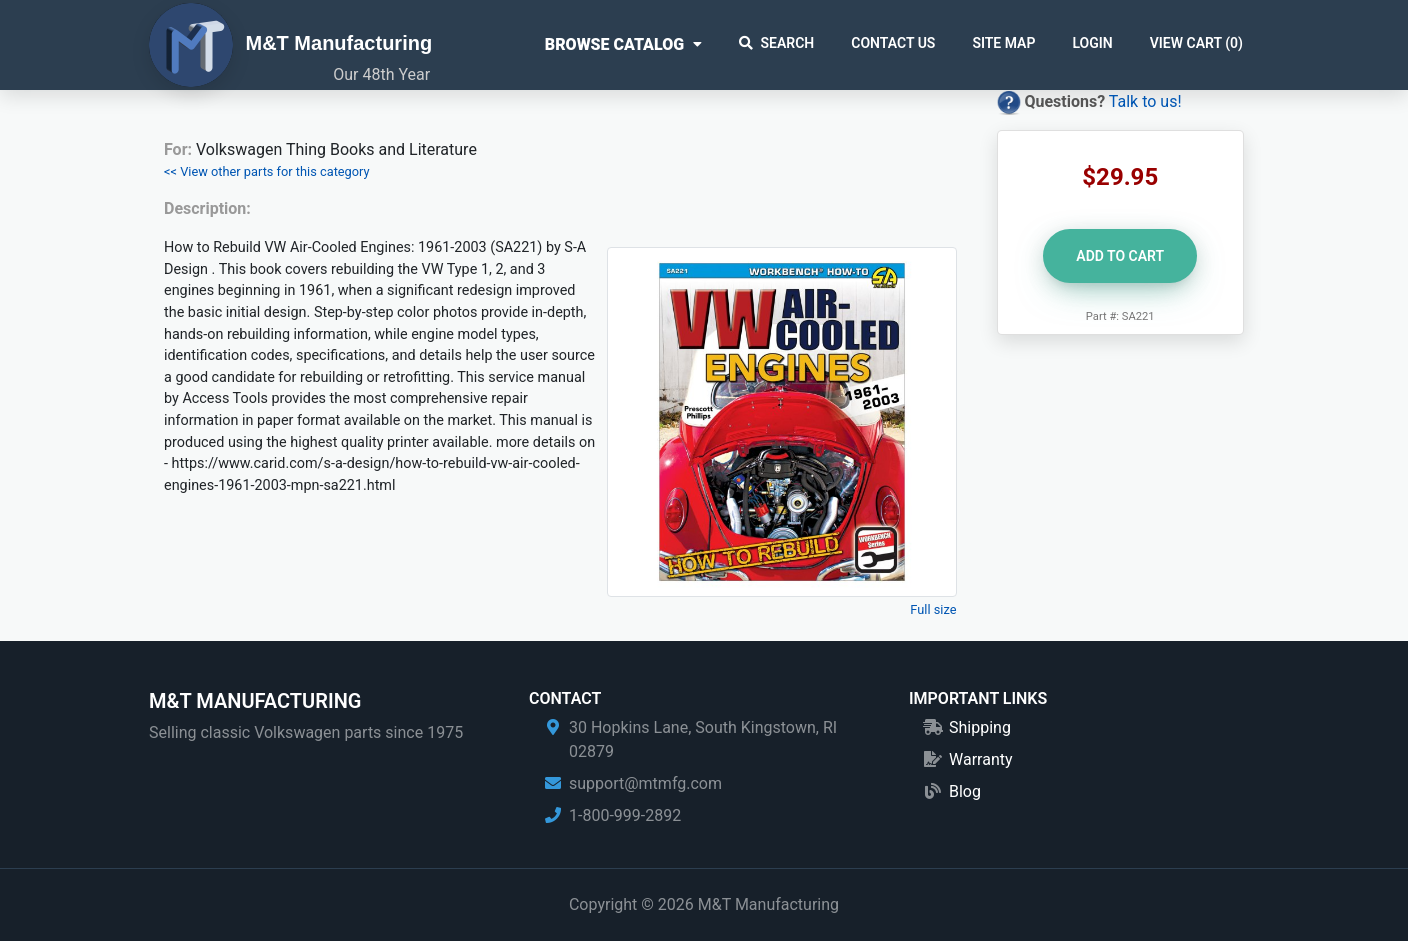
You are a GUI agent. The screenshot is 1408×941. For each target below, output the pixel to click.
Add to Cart (1120, 256)
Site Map (1003, 43)
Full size (933, 609)
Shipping (980, 727)
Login (1092, 43)
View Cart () (1196, 43)
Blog (965, 791)
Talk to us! (1145, 101)
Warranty (981, 759)
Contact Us (893, 43)
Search (777, 43)
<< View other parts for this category (267, 171)
